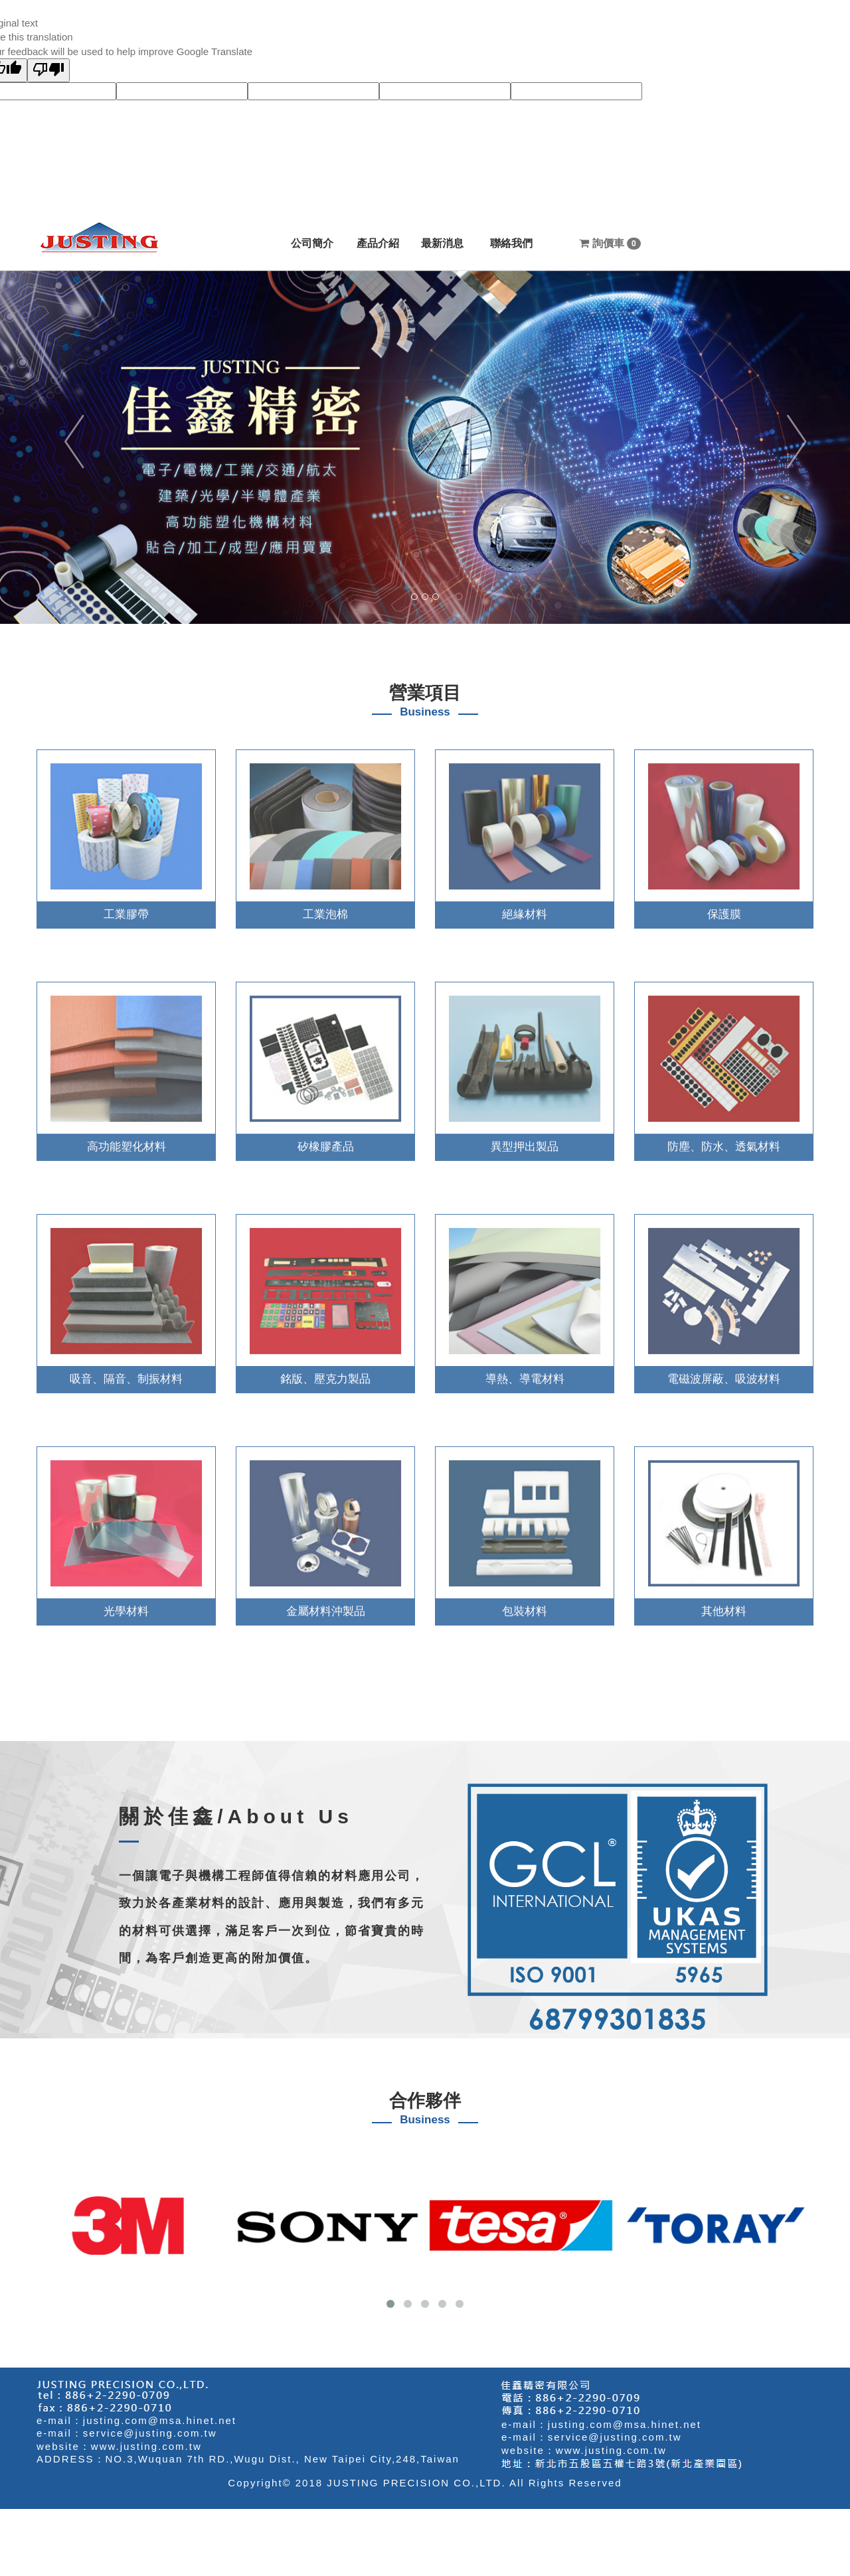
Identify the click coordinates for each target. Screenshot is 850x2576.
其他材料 (723, 1602)
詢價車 (610, 244)
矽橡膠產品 (326, 1138)
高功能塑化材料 (126, 1138)
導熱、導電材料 (524, 1370)
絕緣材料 (524, 905)
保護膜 (724, 905)
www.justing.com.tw (146, 2446)
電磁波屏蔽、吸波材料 (723, 1370)
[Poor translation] (48, 70)
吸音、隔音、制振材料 (126, 1370)
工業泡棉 (325, 905)
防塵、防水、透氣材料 (723, 1138)
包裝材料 (524, 1602)
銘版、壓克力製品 (325, 1370)
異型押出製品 (524, 1138)
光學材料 (126, 1602)
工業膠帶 (126, 905)
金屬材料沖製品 (325, 1602)
